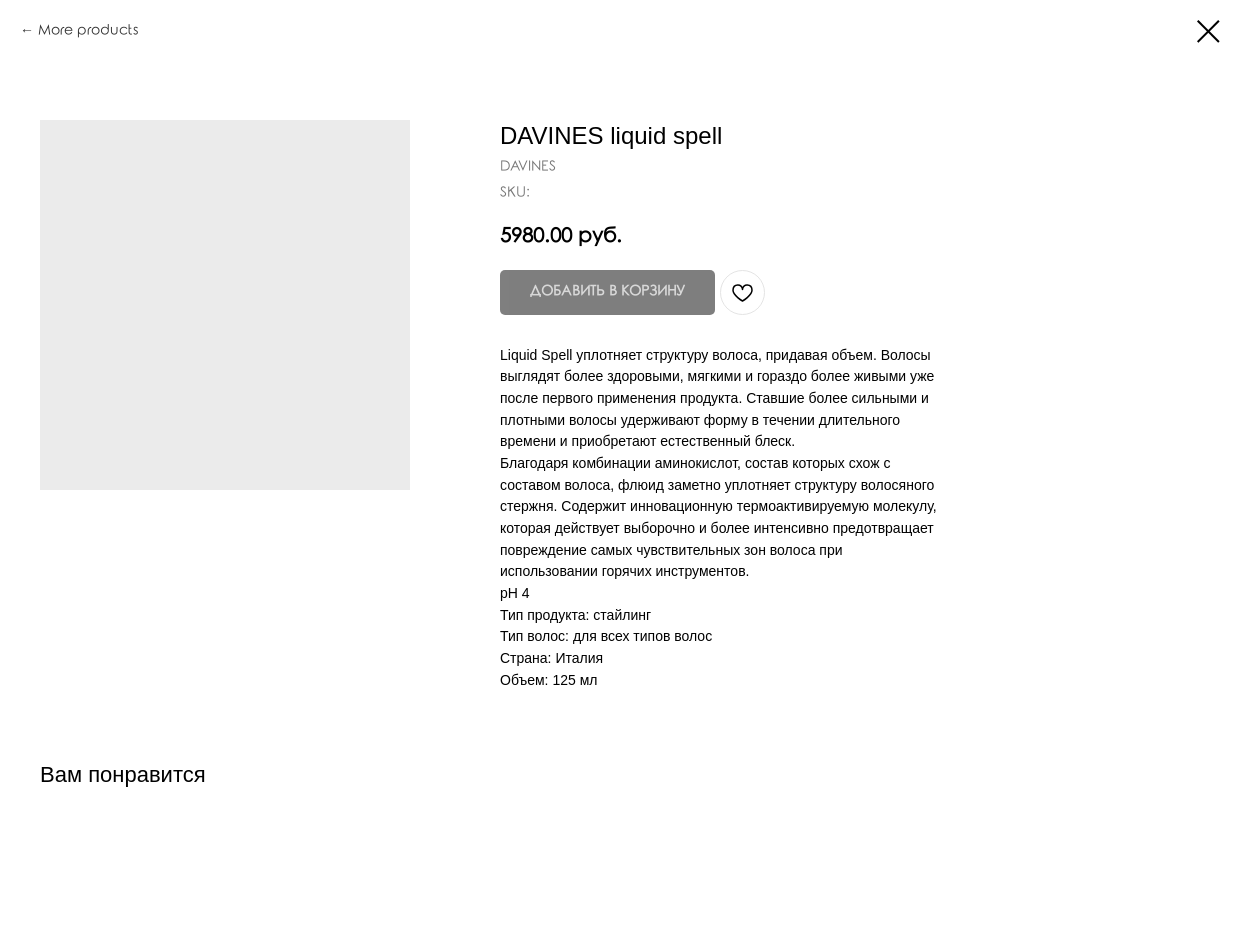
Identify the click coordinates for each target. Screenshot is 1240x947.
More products (88, 30)
